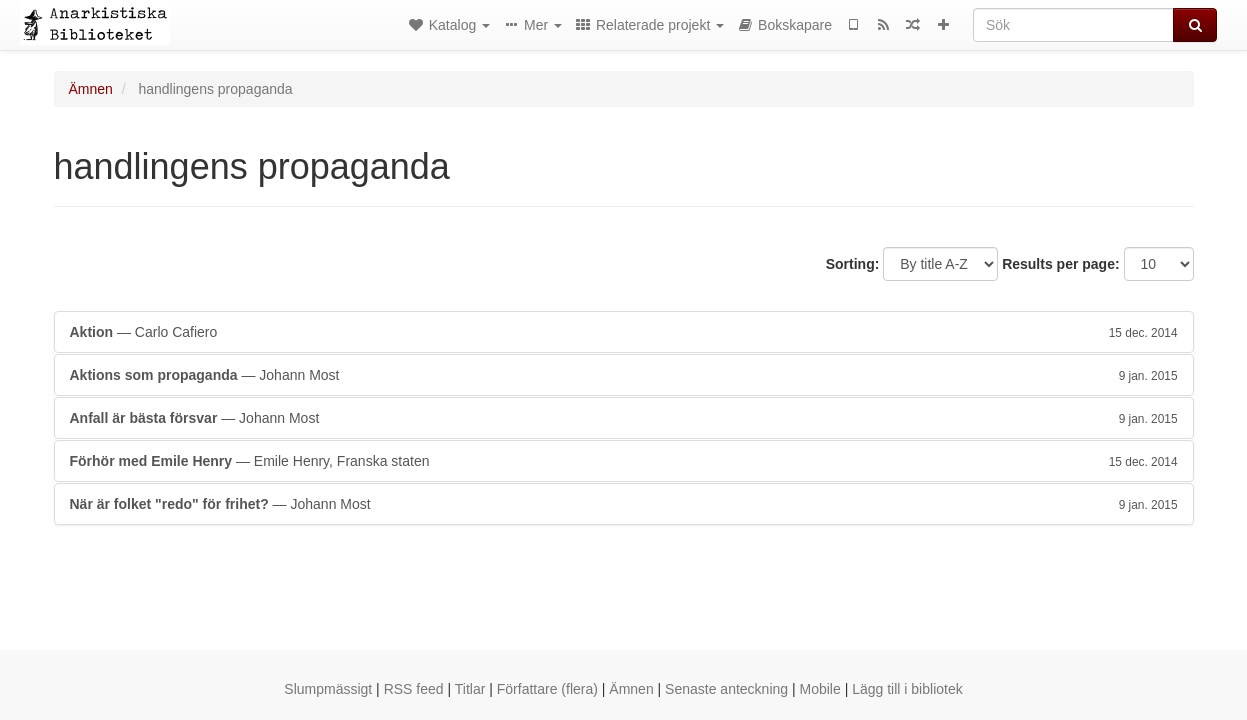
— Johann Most (624, 375)
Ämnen (91, 89)
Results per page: (1060, 264)
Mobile (820, 689)
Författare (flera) (547, 689)
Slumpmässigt (328, 689)
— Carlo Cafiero (624, 332)
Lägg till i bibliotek (907, 689)
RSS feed (414, 689)
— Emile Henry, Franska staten (624, 461)
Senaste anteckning (726, 689)
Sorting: (853, 264)
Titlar (470, 689)
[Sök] (1073, 25)
